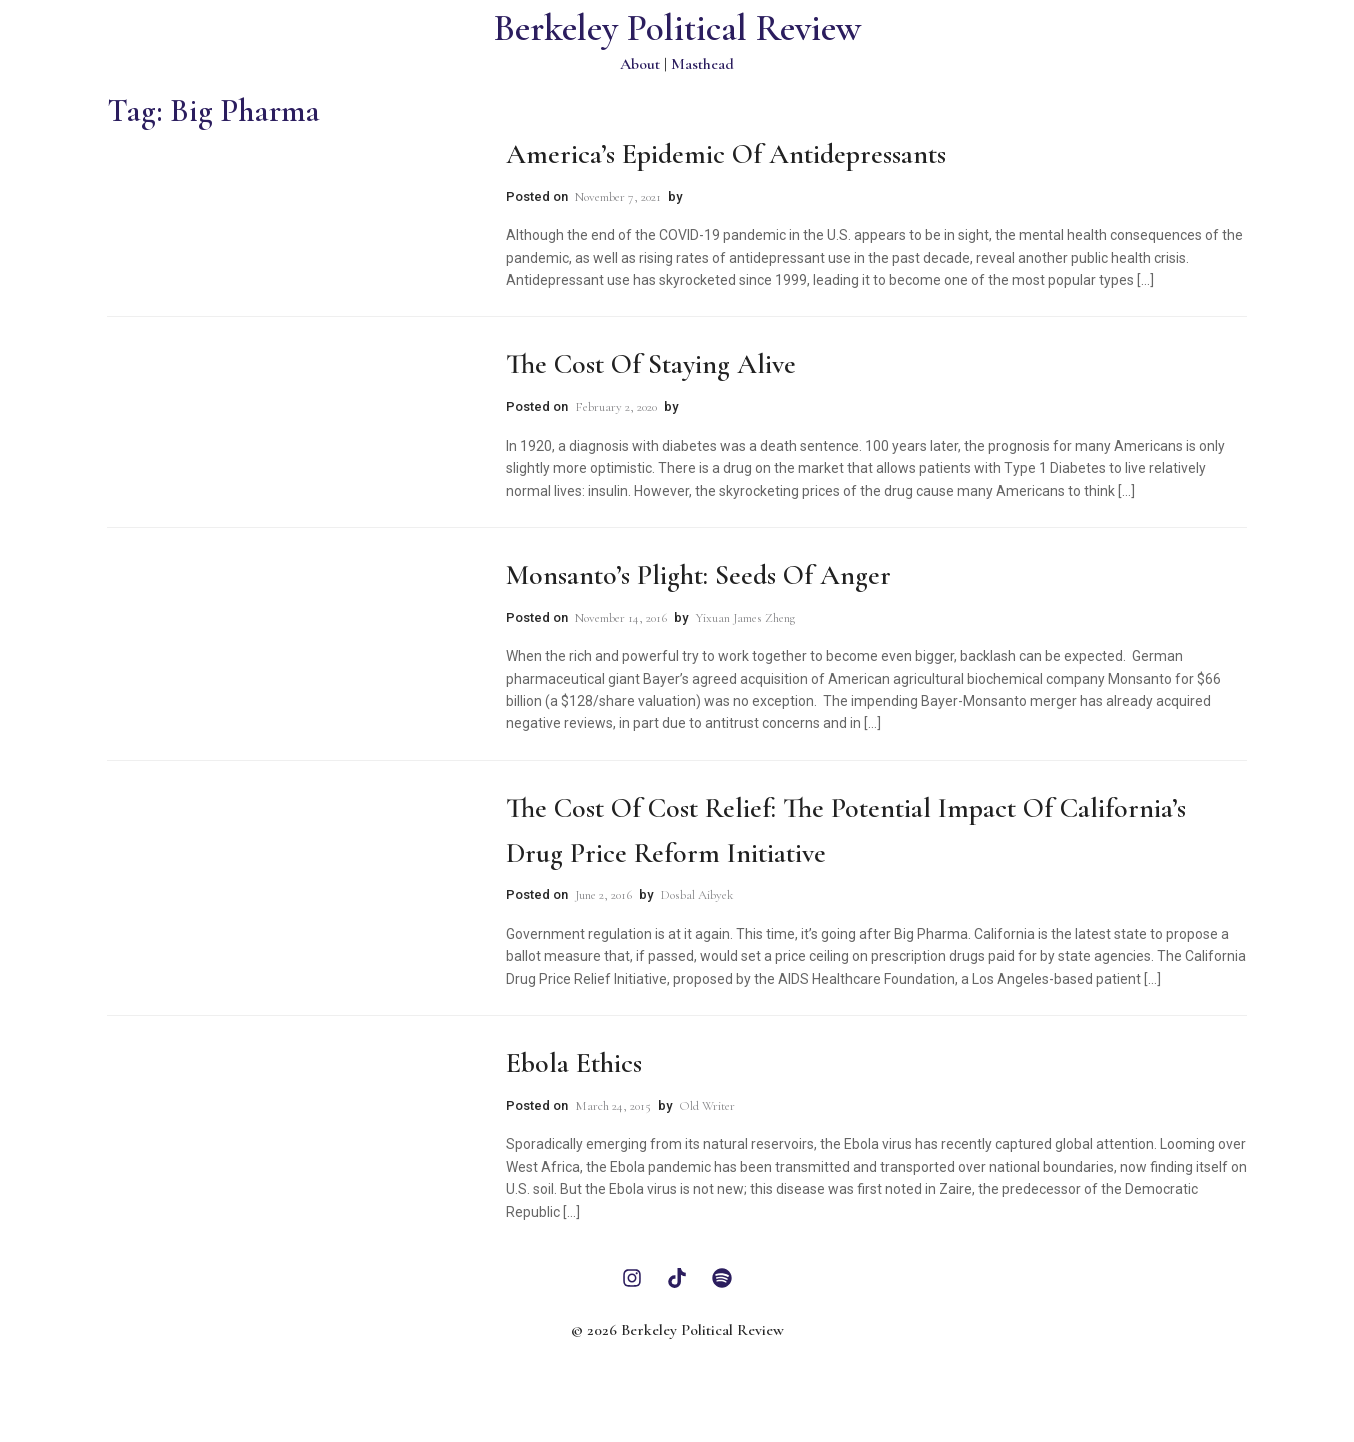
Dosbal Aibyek (696, 895)
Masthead (702, 64)
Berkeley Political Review (677, 28)
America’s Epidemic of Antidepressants (726, 154)
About (640, 64)
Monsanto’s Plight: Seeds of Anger (698, 575)
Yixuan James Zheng (745, 618)
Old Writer (707, 1106)
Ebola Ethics (574, 1063)
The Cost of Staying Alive (651, 364)
